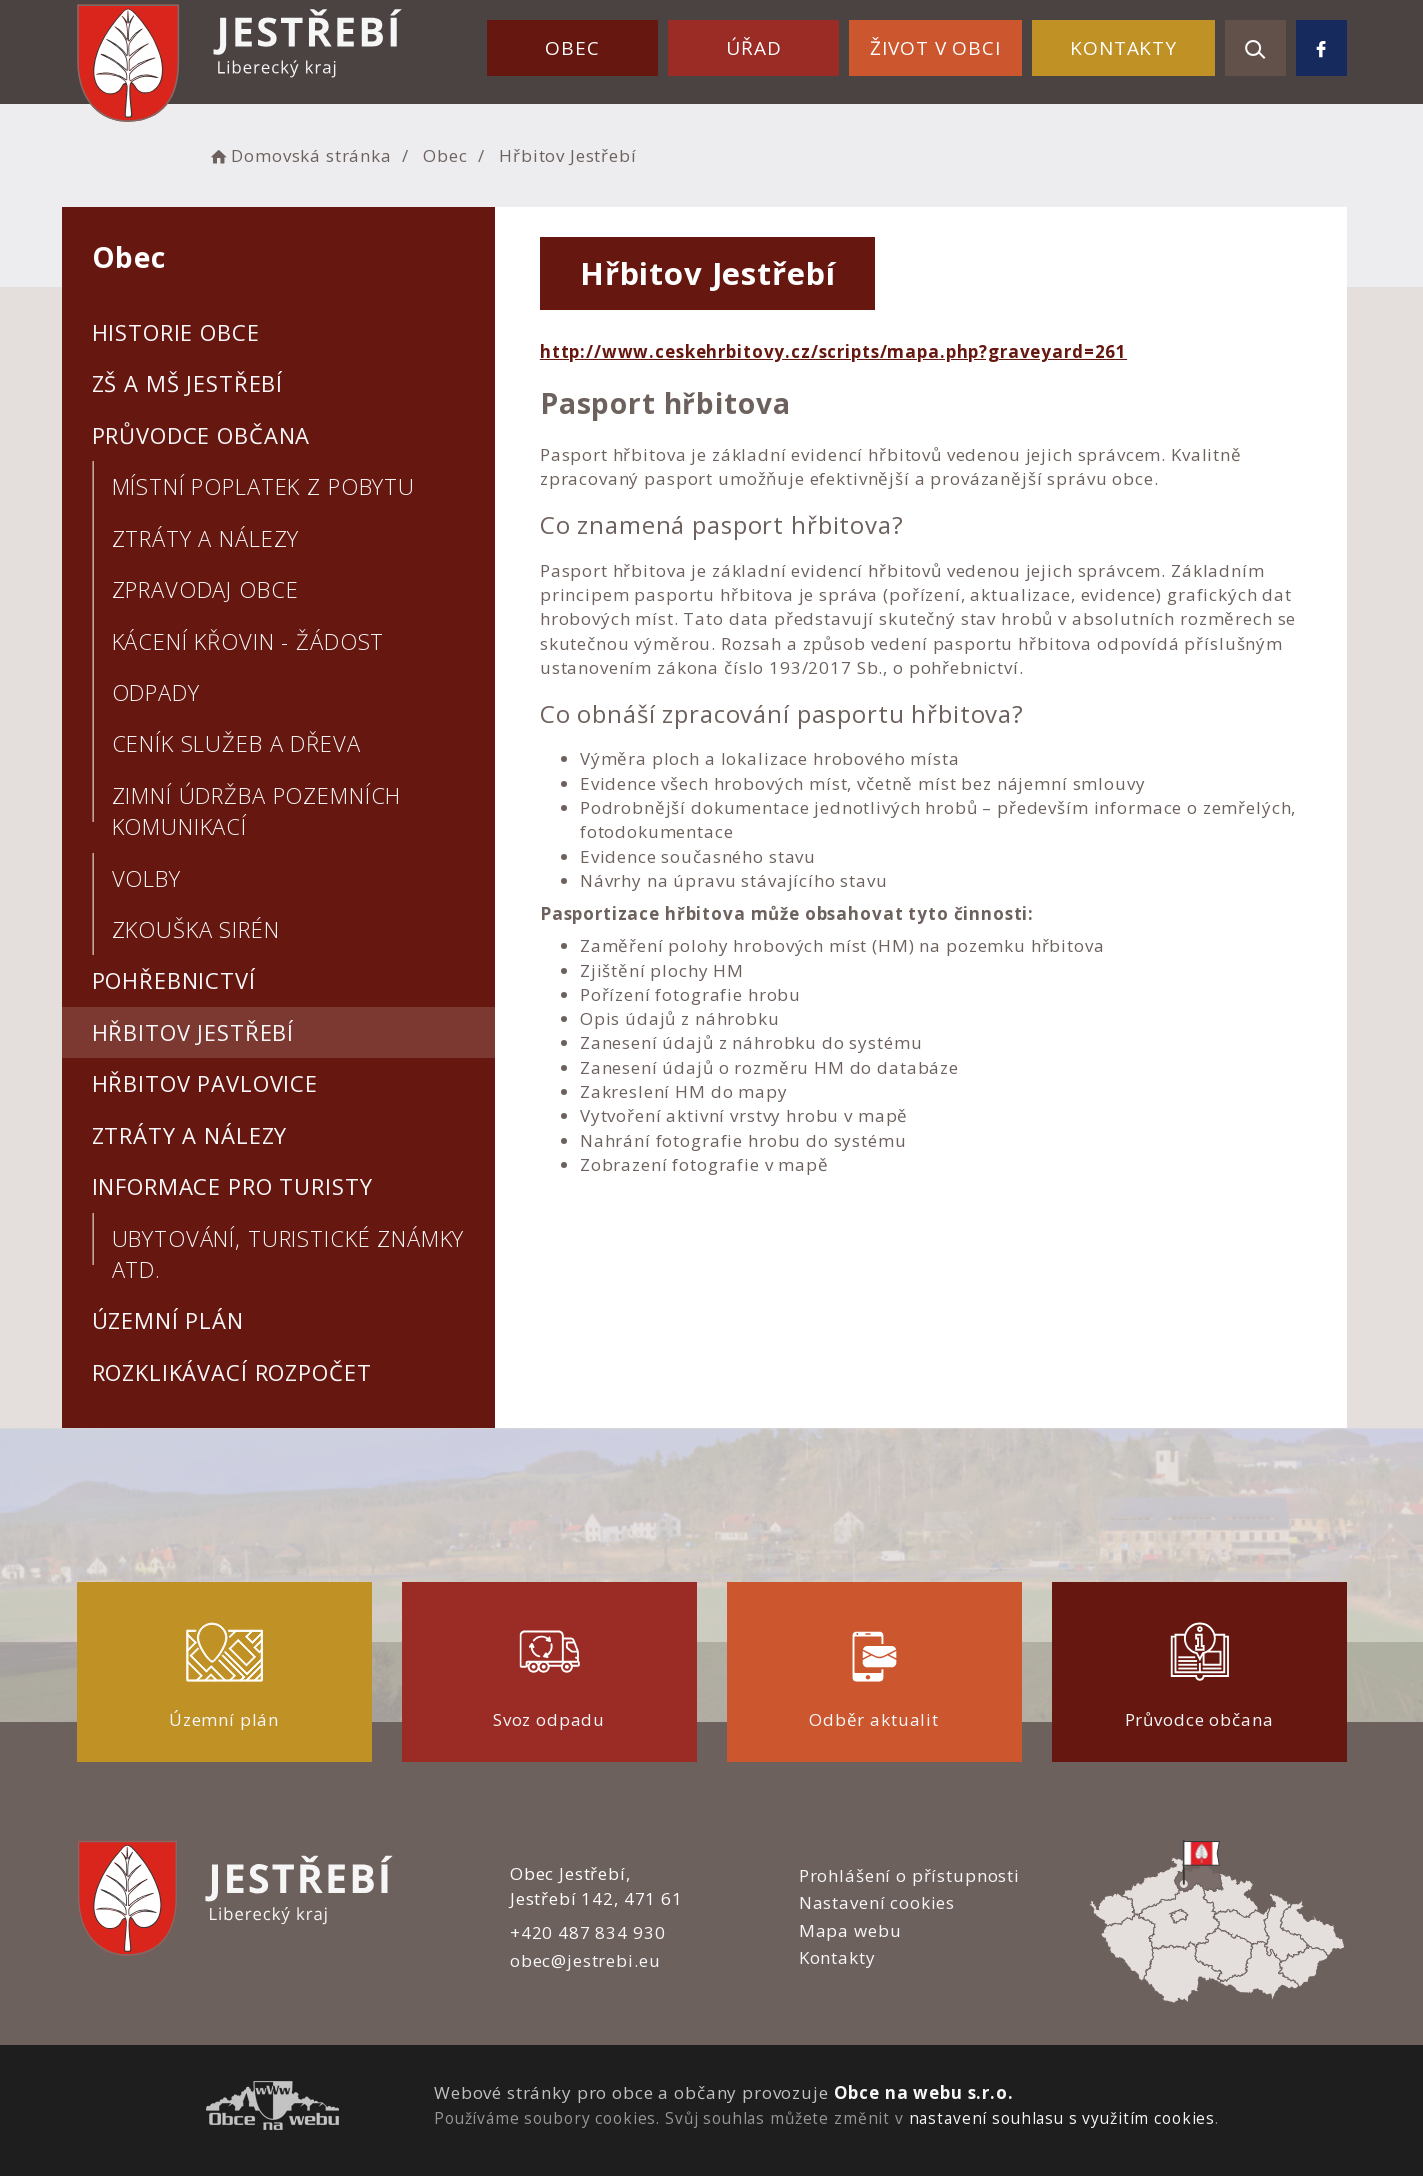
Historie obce (176, 332)
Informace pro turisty (232, 1186)
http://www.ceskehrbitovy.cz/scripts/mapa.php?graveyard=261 (833, 351)
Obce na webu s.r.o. (924, 2092)
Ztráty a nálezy (206, 538)
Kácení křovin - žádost (248, 641)
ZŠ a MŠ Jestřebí (188, 383)
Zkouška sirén (196, 929)
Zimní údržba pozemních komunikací (257, 810)
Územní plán (168, 1320)
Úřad (753, 48)
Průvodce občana (201, 435)
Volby (146, 878)
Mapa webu (850, 1930)
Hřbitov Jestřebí (193, 1032)
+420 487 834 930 (588, 1932)
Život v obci (935, 48)
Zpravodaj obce (205, 589)
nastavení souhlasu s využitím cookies (1062, 2118)
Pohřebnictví (174, 980)
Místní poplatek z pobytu (263, 486)
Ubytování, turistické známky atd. (288, 1253)
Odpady (156, 692)
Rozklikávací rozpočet (232, 1372)
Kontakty (1123, 48)
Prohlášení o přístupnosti (909, 1875)
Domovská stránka (300, 155)
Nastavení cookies (877, 1902)
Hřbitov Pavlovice (205, 1083)
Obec (572, 48)
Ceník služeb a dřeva (236, 743)
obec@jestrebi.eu (585, 1960)
